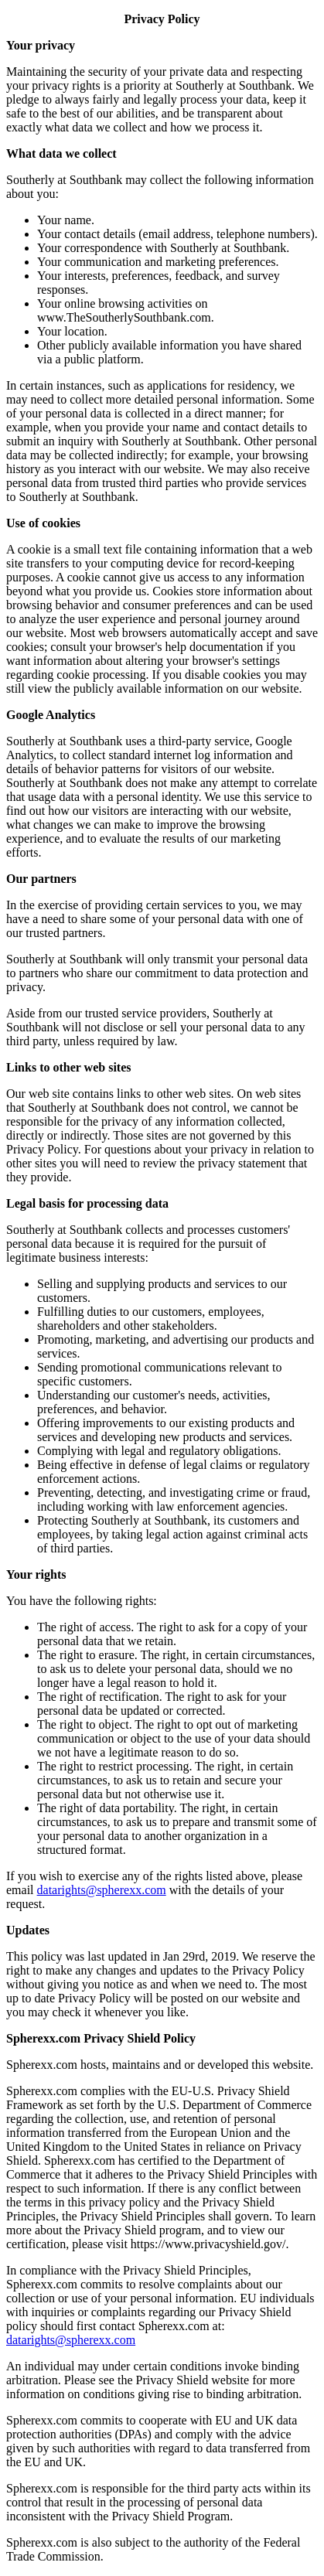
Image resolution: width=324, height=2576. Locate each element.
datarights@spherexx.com (101, 1889)
